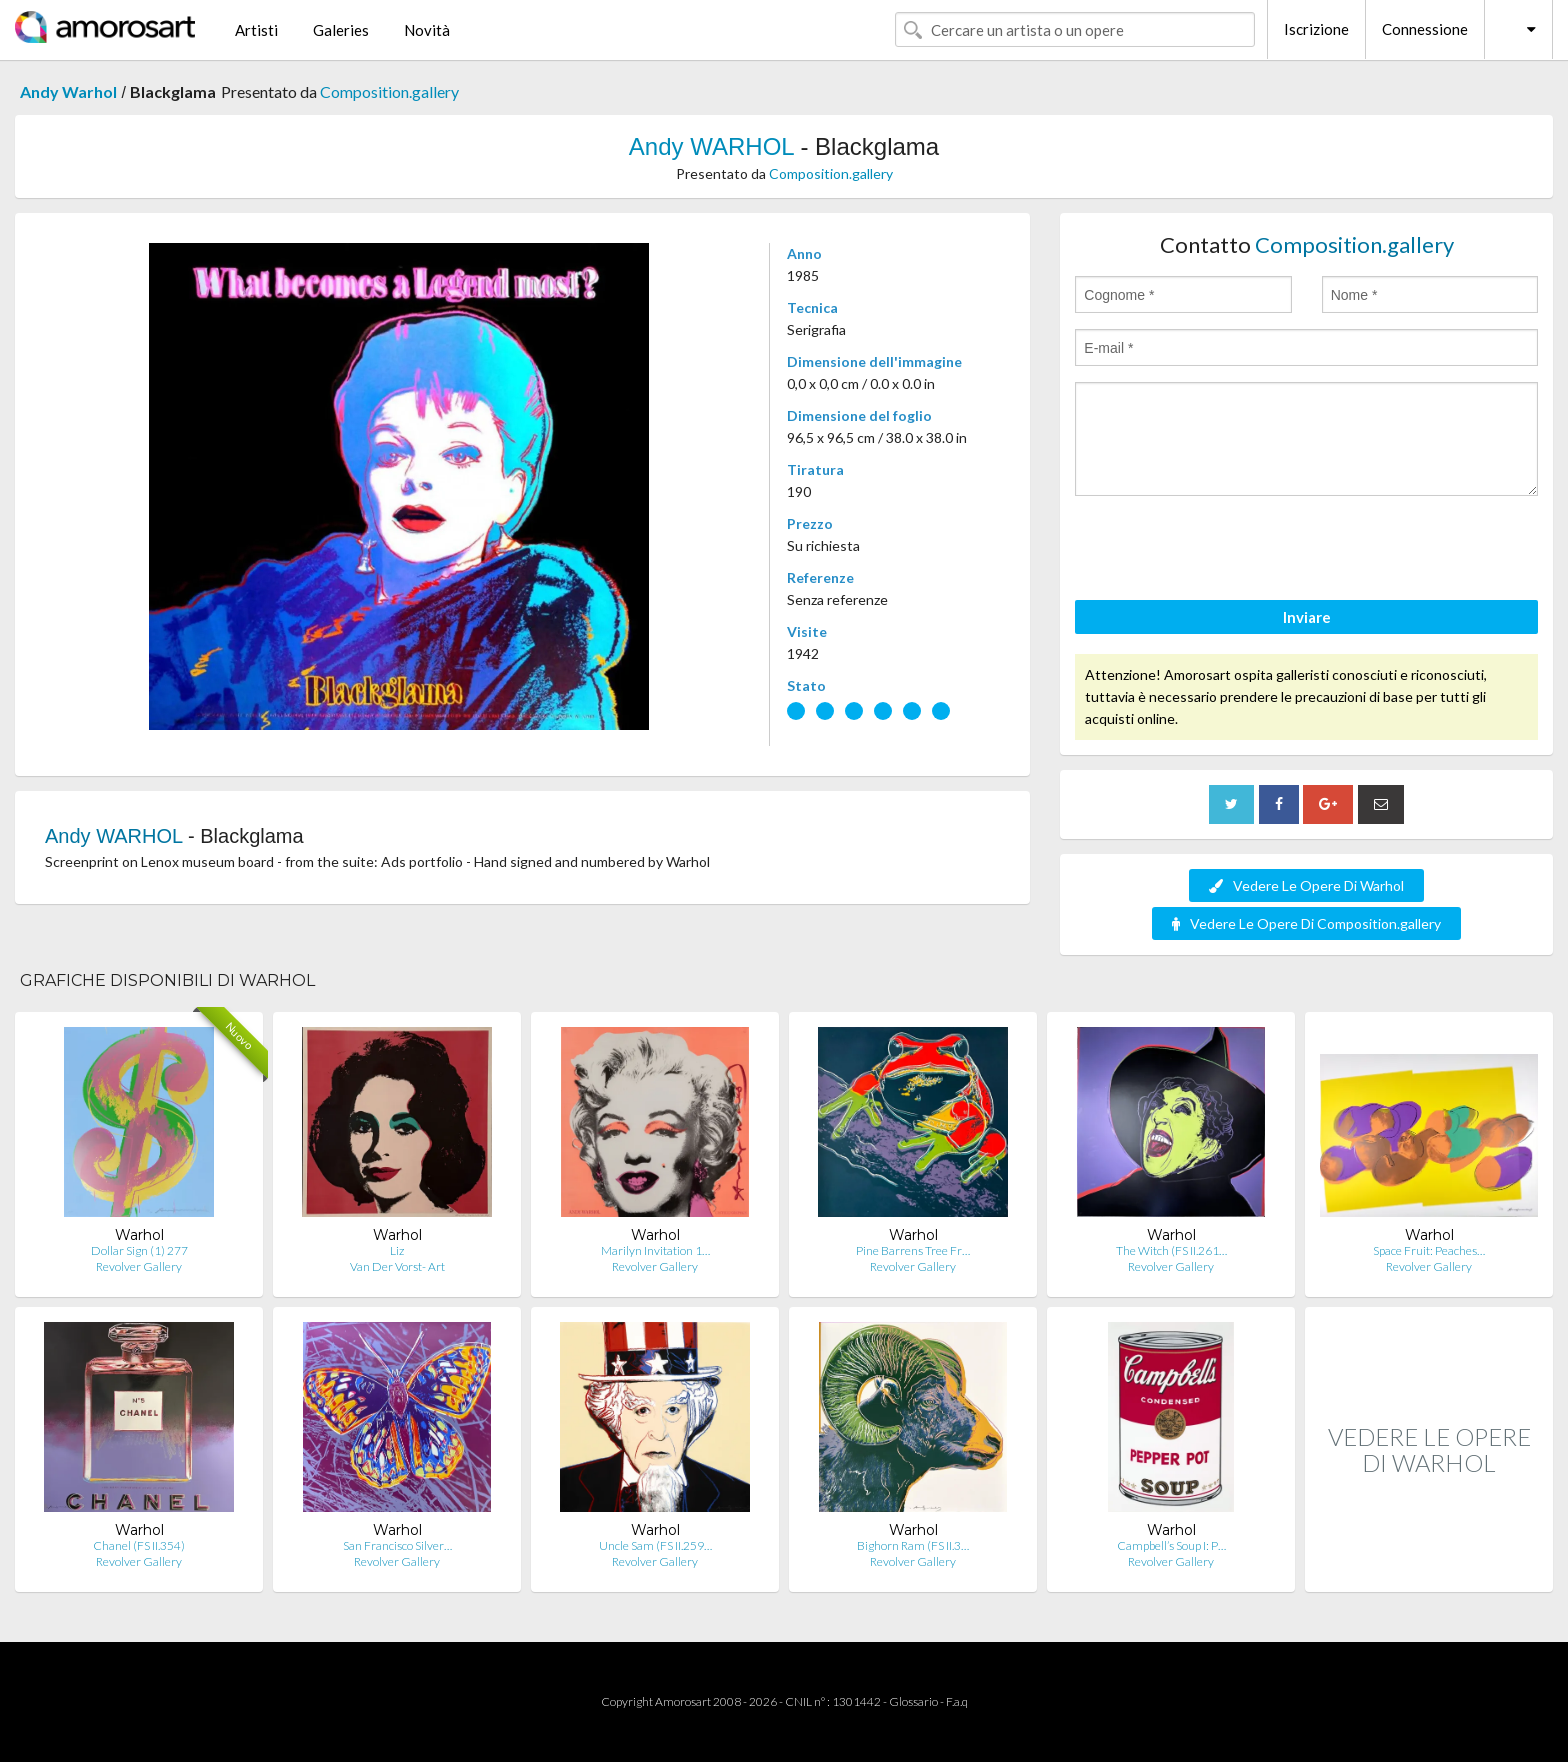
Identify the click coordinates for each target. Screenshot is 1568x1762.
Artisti (256, 30)
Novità (427, 30)
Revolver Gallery (139, 1266)
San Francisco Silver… (397, 1545)
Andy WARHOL (711, 146)
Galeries (341, 30)
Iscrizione (1316, 29)
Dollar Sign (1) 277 (139, 1250)
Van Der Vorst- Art (397, 1266)
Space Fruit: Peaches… (1429, 1250)
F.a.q (957, 1701)
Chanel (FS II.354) (139, 1545)
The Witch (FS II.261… (1171, 1250)
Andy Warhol (68, 91)
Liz (397, 1250)
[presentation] (1227, 551)
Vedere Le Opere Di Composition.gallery (1306, 923)
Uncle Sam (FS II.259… (655, 1545)
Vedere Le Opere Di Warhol (1306, 885)
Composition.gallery (389, 91)
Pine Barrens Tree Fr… (913, 1250)
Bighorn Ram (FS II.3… (913, 1545)
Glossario (913, 1701)
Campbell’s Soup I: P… (1171, 1545)
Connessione (1425, 29)
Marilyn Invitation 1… (655, 1250)
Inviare (1307, 617)
